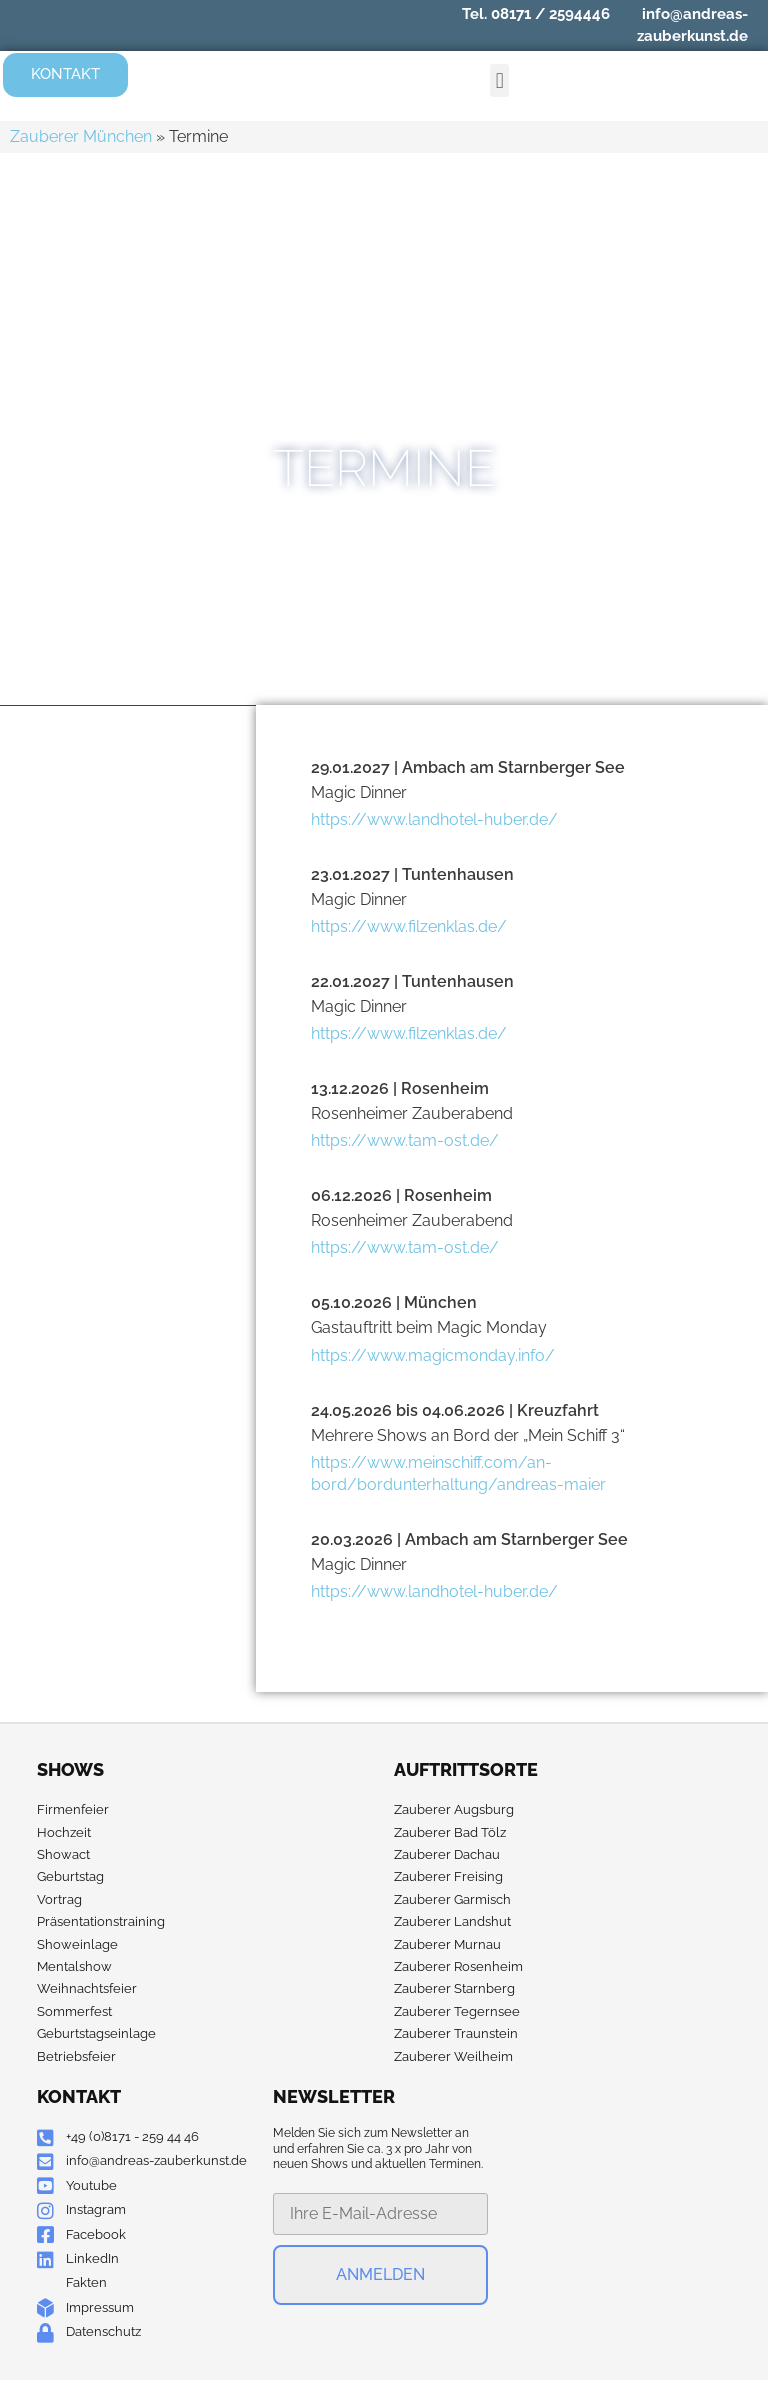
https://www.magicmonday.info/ (433, 1356)
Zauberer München (81, 137)
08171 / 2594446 (550, 14)
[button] (499, 81)
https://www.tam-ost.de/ (405, 1141)
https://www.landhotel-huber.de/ (434, 820)
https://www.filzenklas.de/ (409, 927)
